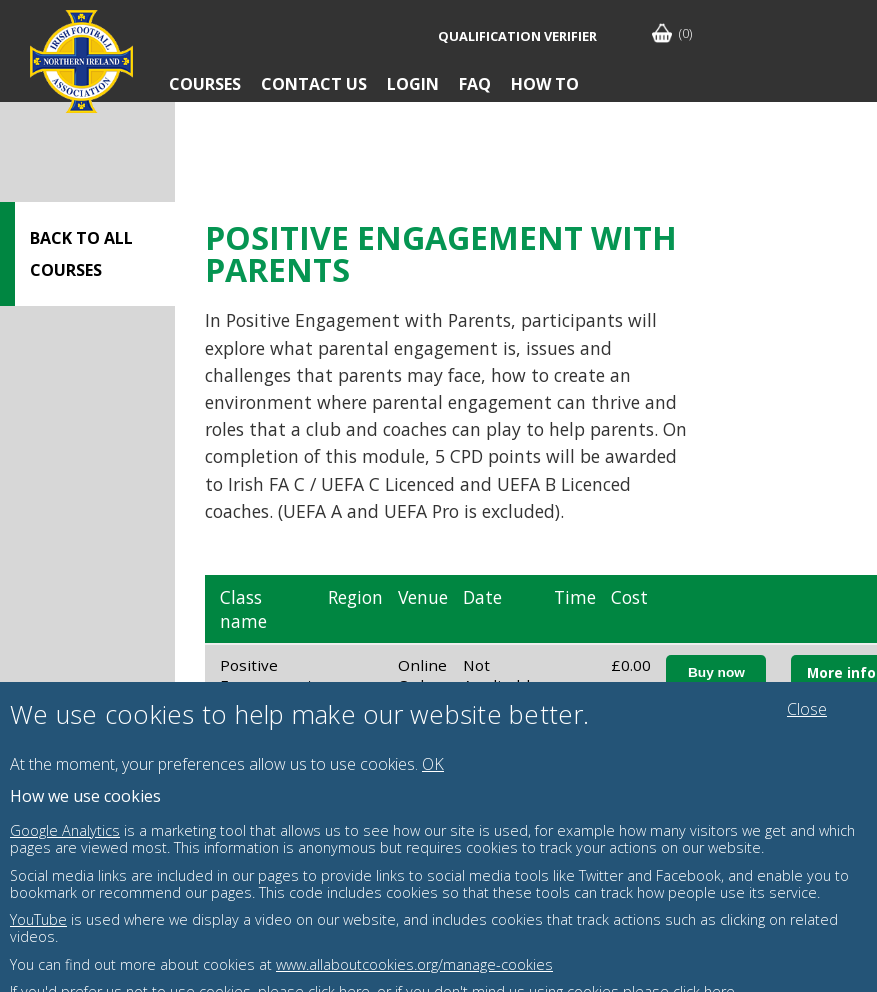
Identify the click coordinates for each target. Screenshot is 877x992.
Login (413, 84)
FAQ (475, 84)
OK (433, 764)
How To (545, 84)
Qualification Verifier (517, 36)
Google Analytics (65, 830)
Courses (205, 84)
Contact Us (314, 84)
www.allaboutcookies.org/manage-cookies (414, 964)
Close (807, 709)
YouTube (38, 919)
